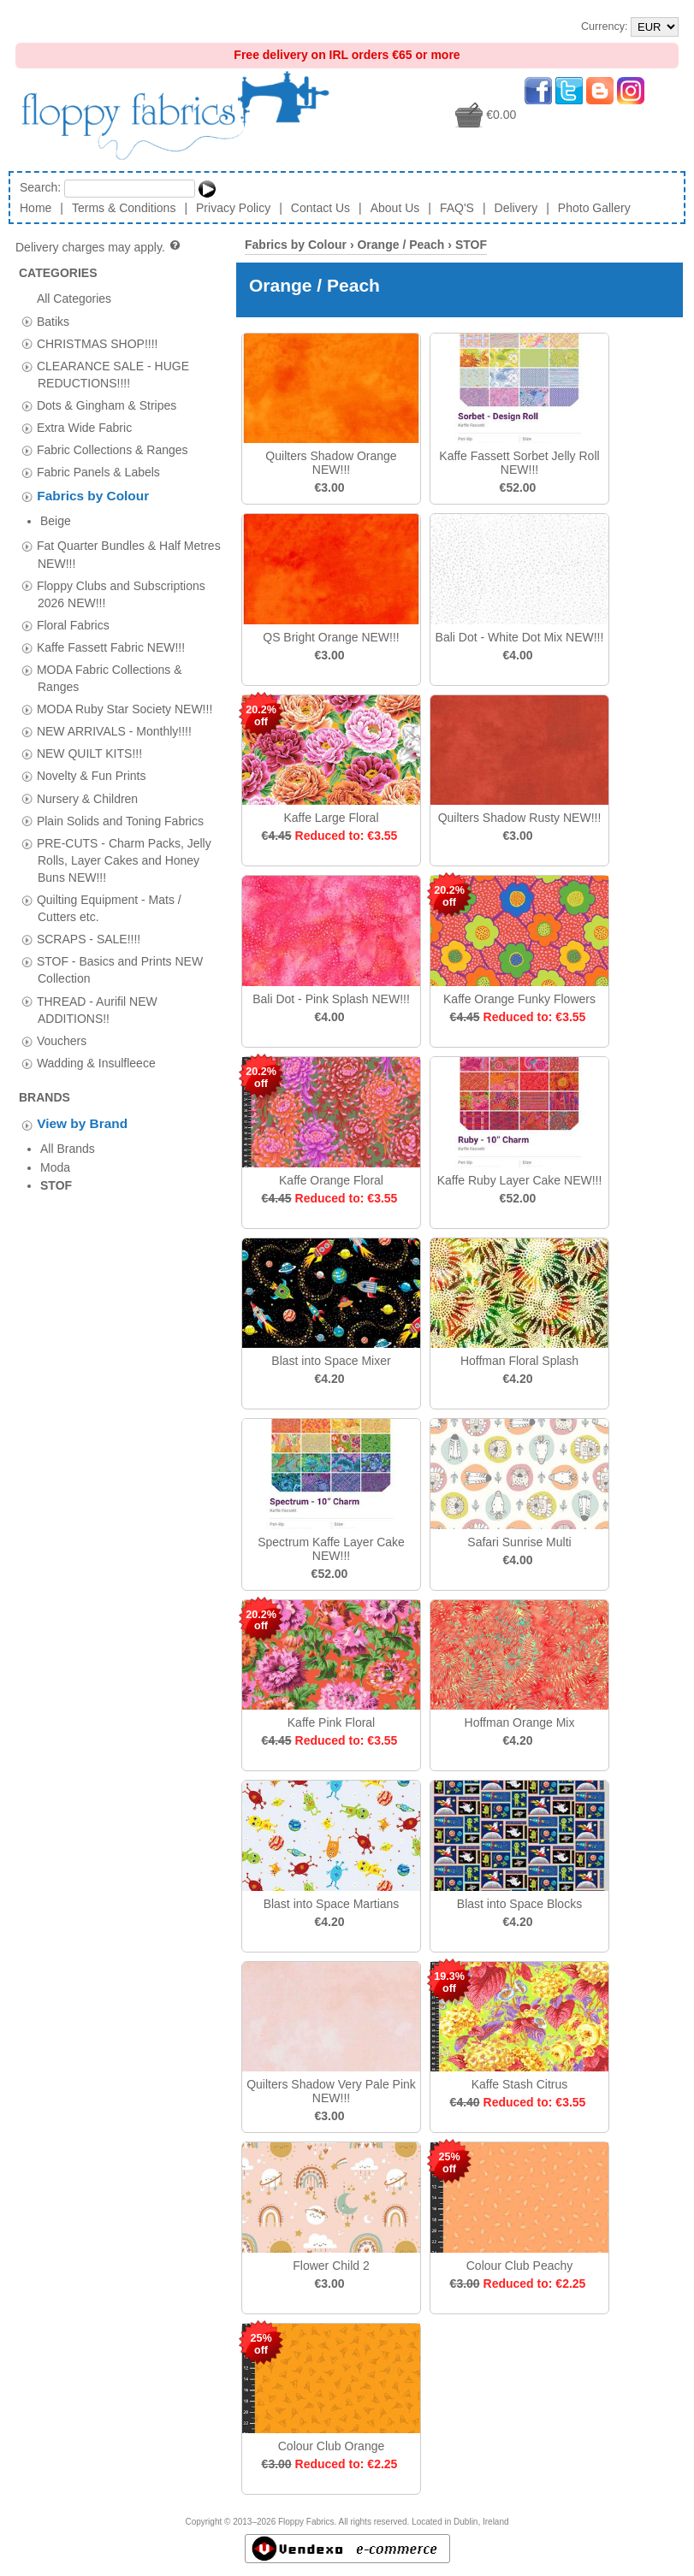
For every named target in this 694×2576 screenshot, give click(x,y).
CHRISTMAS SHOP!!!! (97, 343)
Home (35, 208)
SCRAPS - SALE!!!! (88, 912)
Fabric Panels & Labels (98, 472)
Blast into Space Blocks (519, 1904)
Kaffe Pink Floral (331, 1722)
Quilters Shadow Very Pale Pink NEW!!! (331, 2091)
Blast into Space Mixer (330, 1361)
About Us (395, 208)
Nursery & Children (87, 772)
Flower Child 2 (331, 2265)
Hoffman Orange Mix (520, 1722)
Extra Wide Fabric (84, 427)
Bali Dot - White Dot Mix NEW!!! (520, 637)
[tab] (27, 321)
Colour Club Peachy (519, 2265)
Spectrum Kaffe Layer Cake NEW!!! (331, 1549)
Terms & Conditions (123, 208)
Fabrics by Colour (93, 495)
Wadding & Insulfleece (96, 1036)
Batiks (53, 321)
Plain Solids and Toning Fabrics (120, 794)
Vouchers (61, 1014)
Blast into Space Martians (332, 1904)
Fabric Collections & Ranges (112, 450)
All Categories (74, 298)
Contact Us (320, 208)
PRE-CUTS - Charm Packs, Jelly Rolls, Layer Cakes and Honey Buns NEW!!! (124, 834)
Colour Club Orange (331, 2446)
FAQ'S (457, 208)
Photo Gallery (594, 208)
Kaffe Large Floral (330, 817)
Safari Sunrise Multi (519, 1542)
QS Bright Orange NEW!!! (331, 637)
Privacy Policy (233, 208)
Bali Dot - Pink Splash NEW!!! (331, 999)
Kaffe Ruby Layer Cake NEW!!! (519, 1180)
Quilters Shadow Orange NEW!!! (330, 462)
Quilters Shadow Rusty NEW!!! (520, 817)
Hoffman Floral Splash (519, 1361)
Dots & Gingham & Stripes (106, 404)
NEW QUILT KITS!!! (89, 728)
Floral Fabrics (73, 599)
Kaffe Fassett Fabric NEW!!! (111, 621)
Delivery (516, 208)
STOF (471, 244)
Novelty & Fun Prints (91, 750)
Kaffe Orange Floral (331, 1180)
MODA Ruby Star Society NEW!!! (124, 682)
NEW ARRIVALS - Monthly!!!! (114, 705)
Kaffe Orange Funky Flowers (519, 999)
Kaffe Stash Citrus (520, 2084)
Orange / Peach (400, 244)
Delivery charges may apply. (98, 247)
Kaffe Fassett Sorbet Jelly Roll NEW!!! (519, 462)
